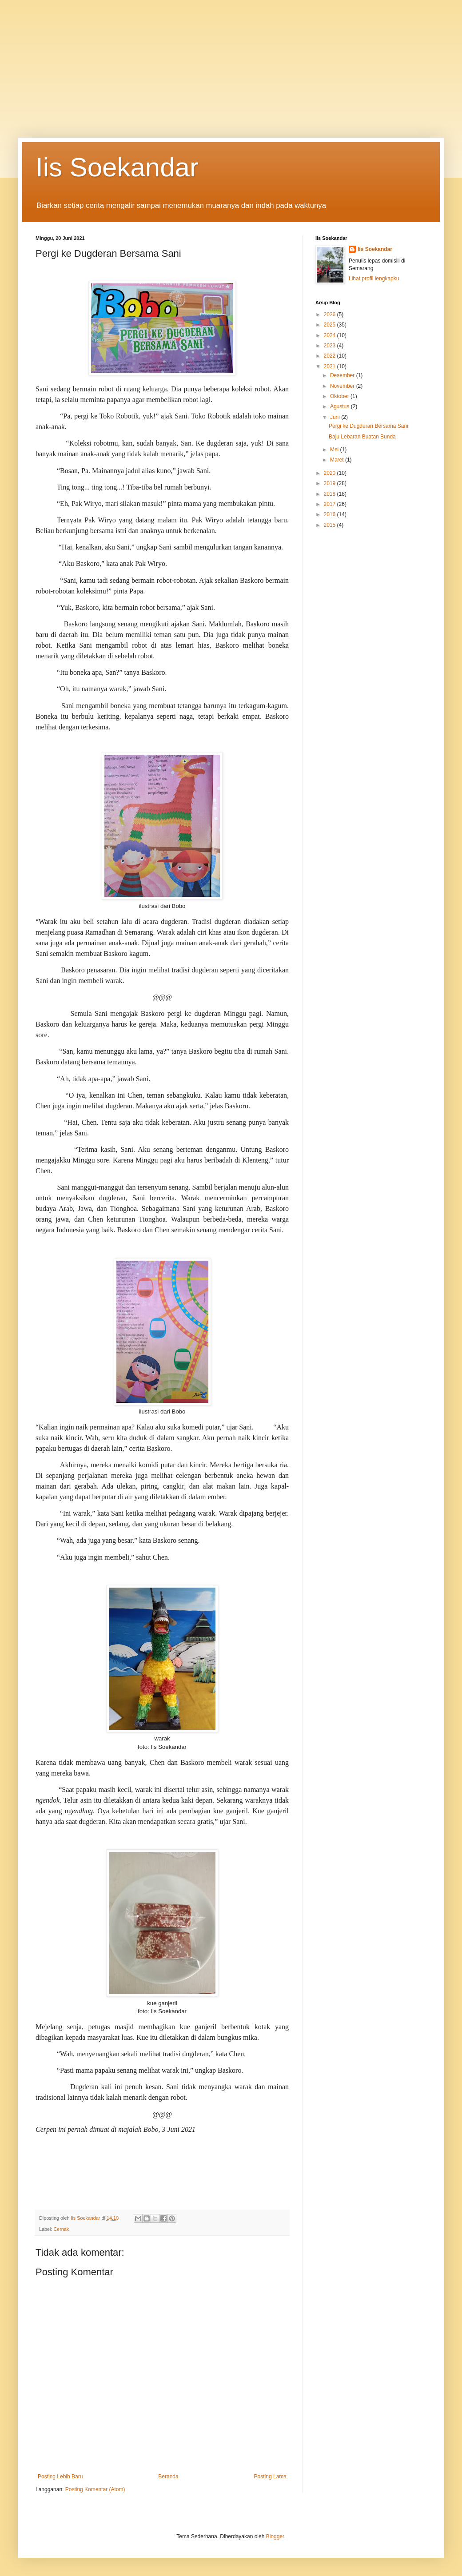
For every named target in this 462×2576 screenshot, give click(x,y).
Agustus (340, 406)
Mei (335, 449)
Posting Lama (270, 2476)
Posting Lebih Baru (60, 2476)
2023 (330, 345)
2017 (330, 504)
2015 (330, 525)
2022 (330, 356)
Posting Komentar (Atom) (95, 2489)
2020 (330, 473)
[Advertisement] (231, 62)
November (343, 386)
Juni (335, 417)
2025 (330, 325)
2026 (330, 314)
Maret (337, 460)
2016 (330, 514)
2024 (330, 335)
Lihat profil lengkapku (374, 278)
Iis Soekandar (117, 167)
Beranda (168, 2476)
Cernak (61, 2229)
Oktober (340, 396)
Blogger (275, 2536)
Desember (343, 375)
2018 (330, 494)
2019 (330, 483)
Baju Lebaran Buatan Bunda (362, 437)
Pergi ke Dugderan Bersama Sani (368, 426)
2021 (330, 366)
